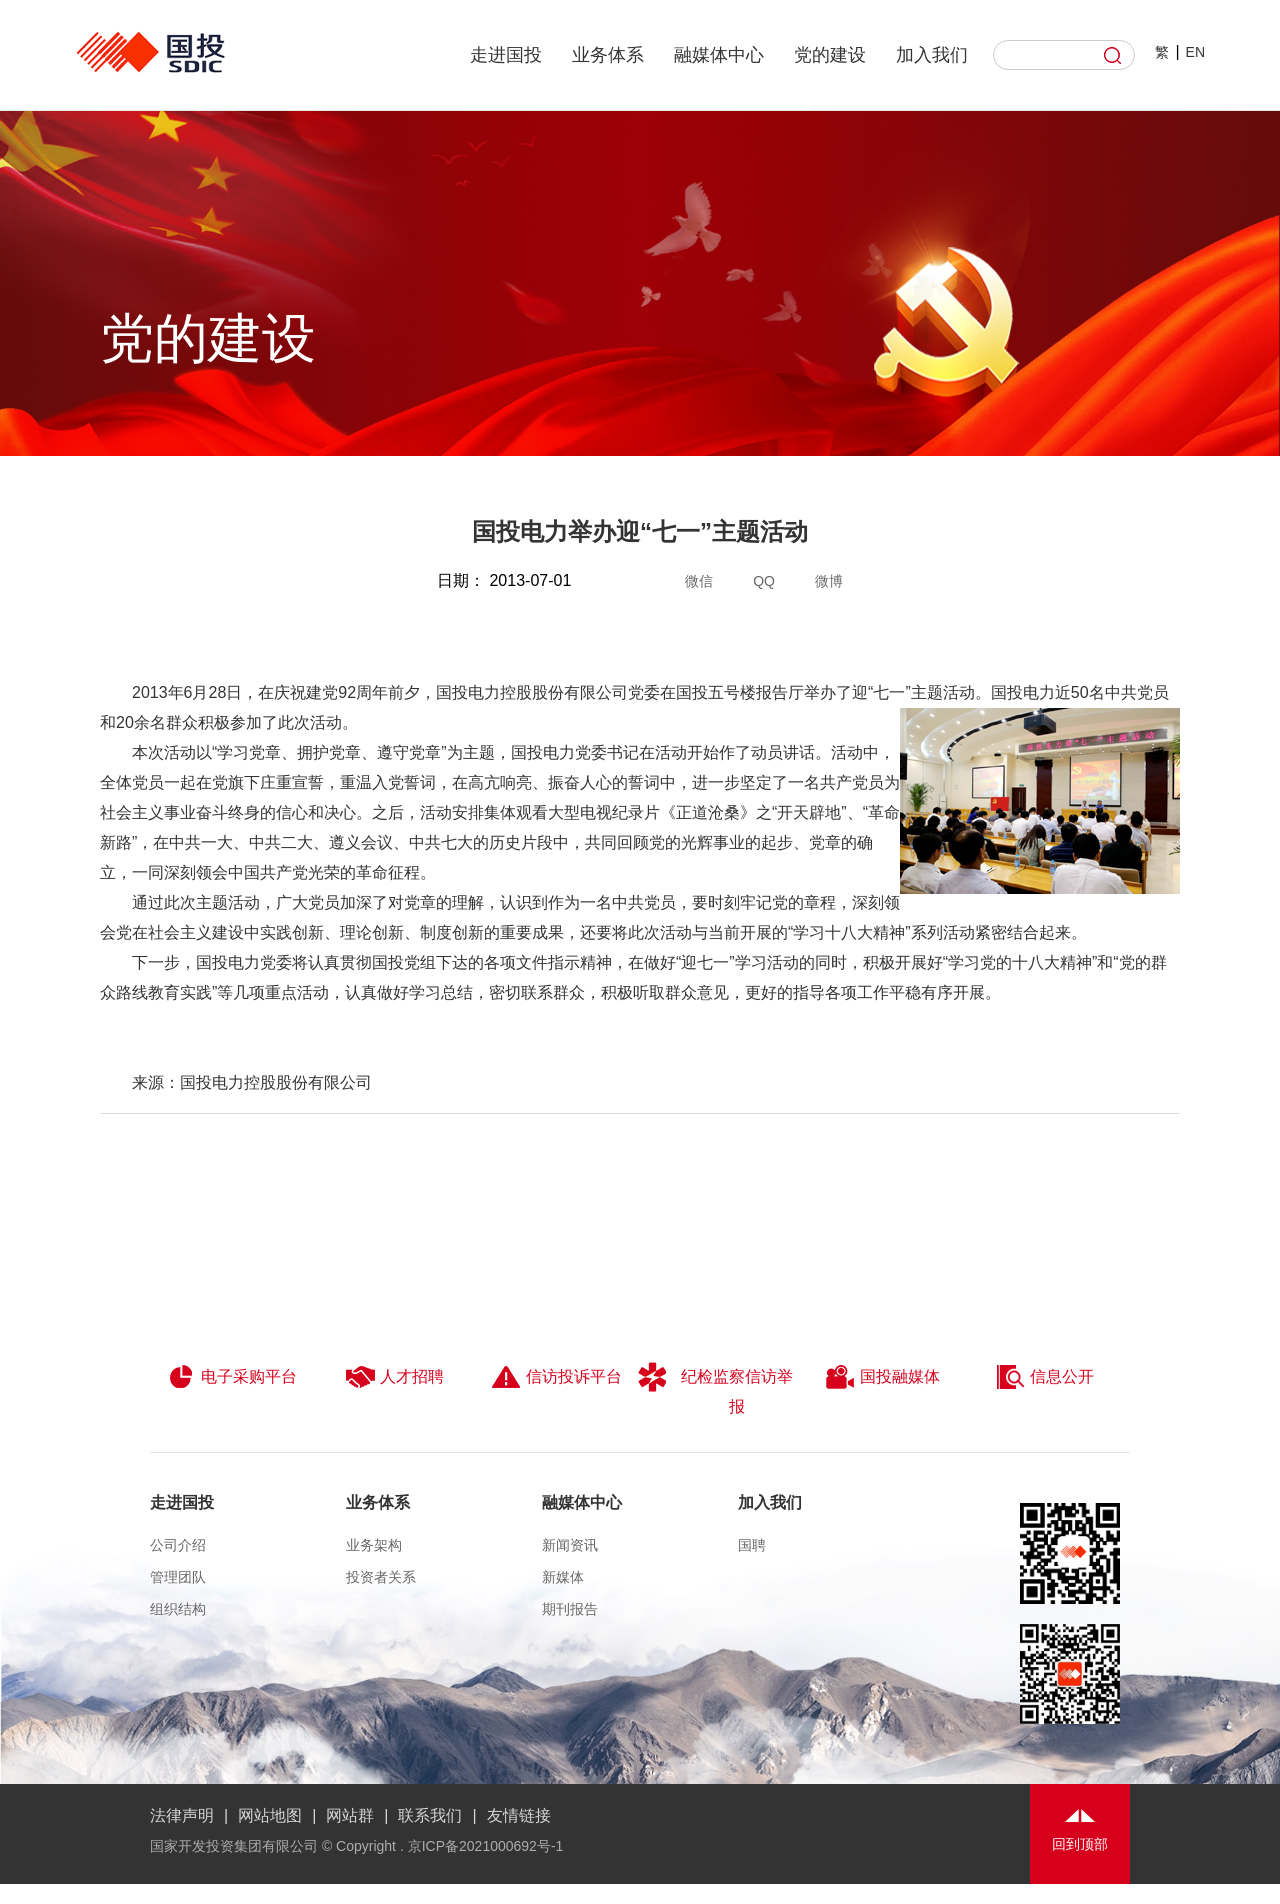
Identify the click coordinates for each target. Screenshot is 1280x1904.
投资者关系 (381, 1577)
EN (1195, 52)
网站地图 (270, 1815)
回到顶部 (1080, 1844)
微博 (829, 581)
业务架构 (374, 1545)
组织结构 (178, 1609)
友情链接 (519, 1815)
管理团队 (178, 1577)
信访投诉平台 (556, 1377)
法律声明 (182, 1815)
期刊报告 (570, 1609)
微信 (699, 581)
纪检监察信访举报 (715, 1388)
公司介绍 (178, 1545)
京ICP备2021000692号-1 (486, 1846)
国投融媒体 (882, 1377)
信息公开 (1044, 1377)
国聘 (752, 1545)
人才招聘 (394, 1377)
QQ (764, 581)
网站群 (350, 1815)
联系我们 (430, 1815)
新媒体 (563, 1577)
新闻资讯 (570, 1545)
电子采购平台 (231, 1377)
